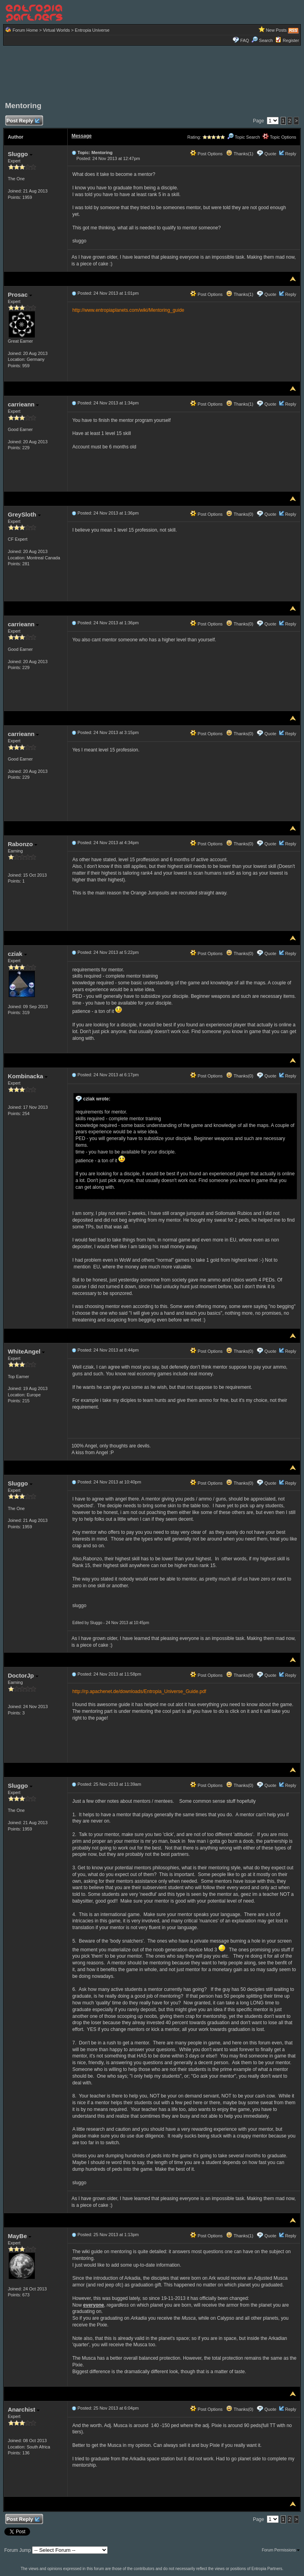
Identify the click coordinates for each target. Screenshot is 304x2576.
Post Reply (23, 121)
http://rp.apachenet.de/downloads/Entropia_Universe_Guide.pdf (139, 1691)
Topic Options (279, 137)
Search (262, 40)
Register (291, 40)
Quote (270, 153)
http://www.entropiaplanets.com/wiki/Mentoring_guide (128, 310)
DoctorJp (23, 1675)
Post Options (206, 153)
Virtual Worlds (56, 30)
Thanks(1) (239, 153)
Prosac (20, 294)
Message (82, 136)
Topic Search (243, 137)
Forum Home (25, 30)
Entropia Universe (92, 30)
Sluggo (20, 154)
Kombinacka (28, 1076)
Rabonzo (23, 844)
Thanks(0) (239, 514)
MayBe (20, 2236)
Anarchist (24, 2409)
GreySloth (24, 514)
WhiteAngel (26, 1351)
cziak (17, 953)
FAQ (244, 40)
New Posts (276, 30)
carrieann (23, 404)
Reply (290, 153)
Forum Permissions (281, 2550)
